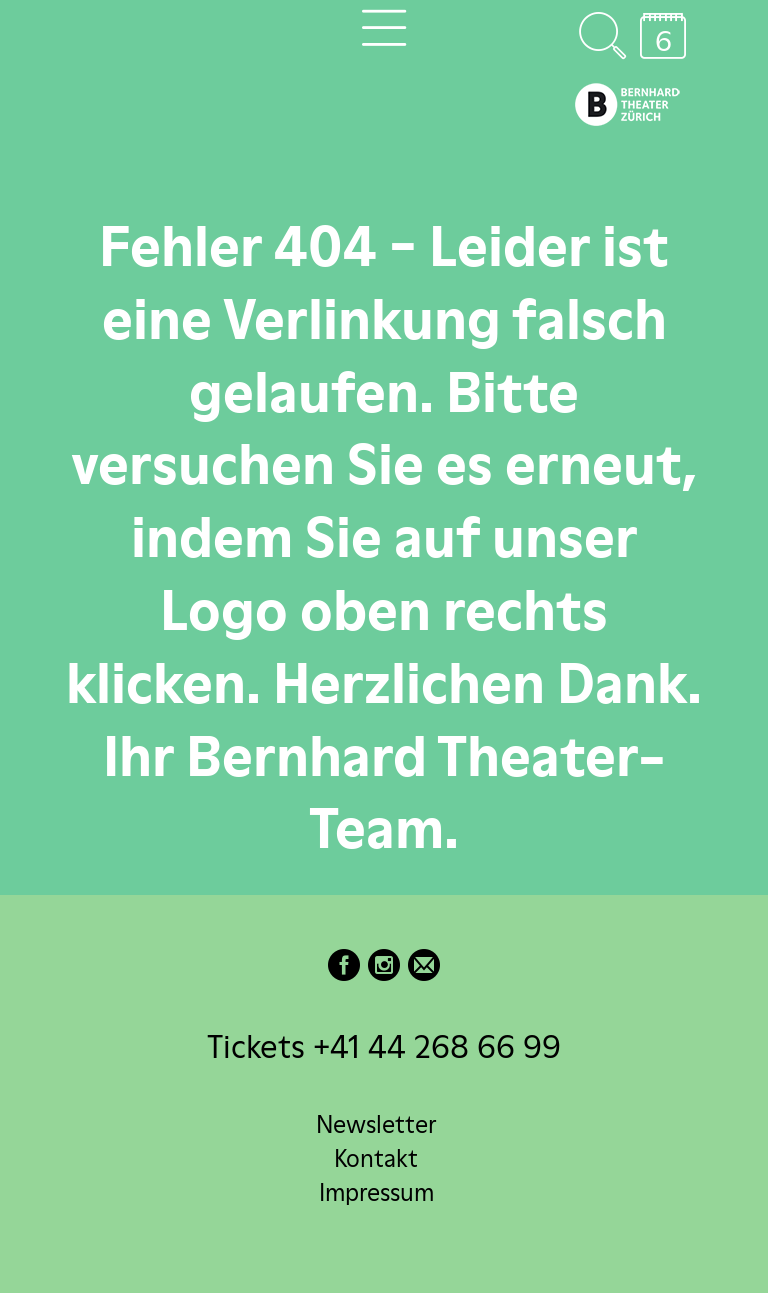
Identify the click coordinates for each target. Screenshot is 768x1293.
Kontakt (376, 1158)
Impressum (376, 1192)
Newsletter (376, 1124)
